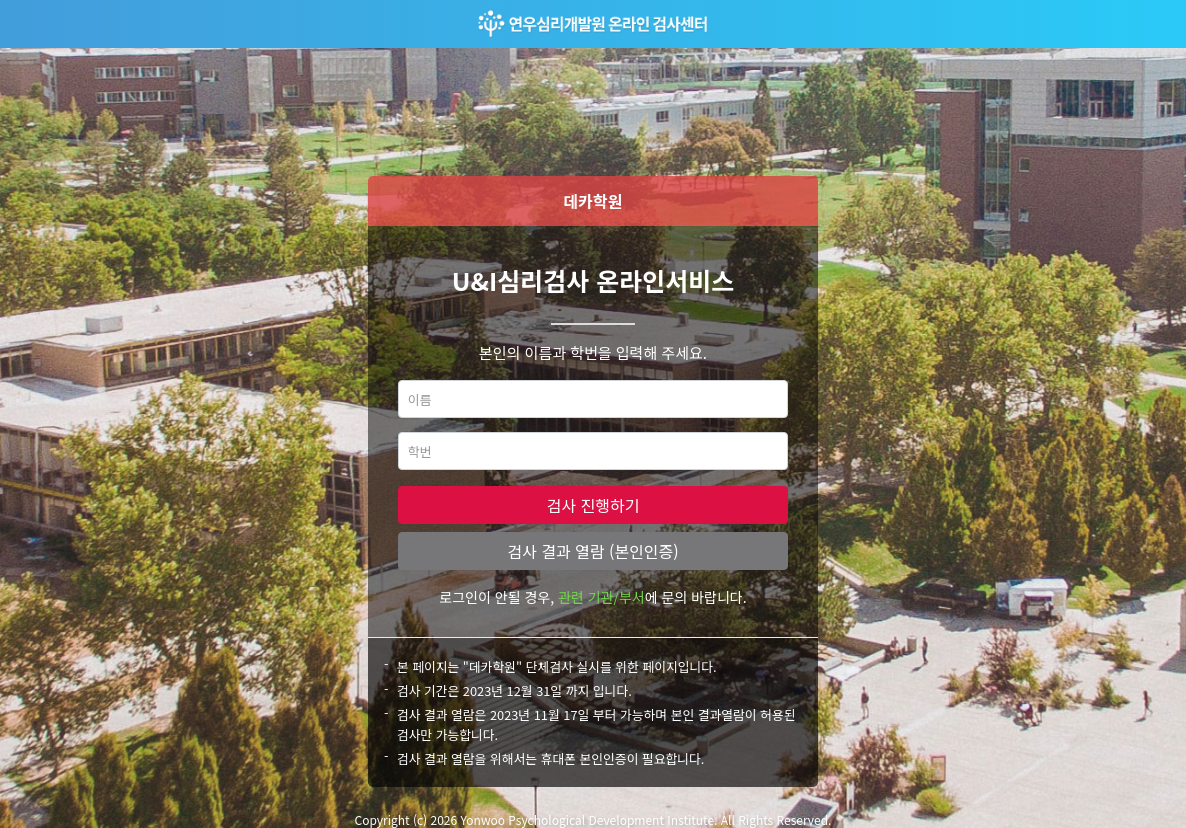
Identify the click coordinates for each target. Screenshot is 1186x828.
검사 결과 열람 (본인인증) (592, 551)
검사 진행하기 (593, 505)
